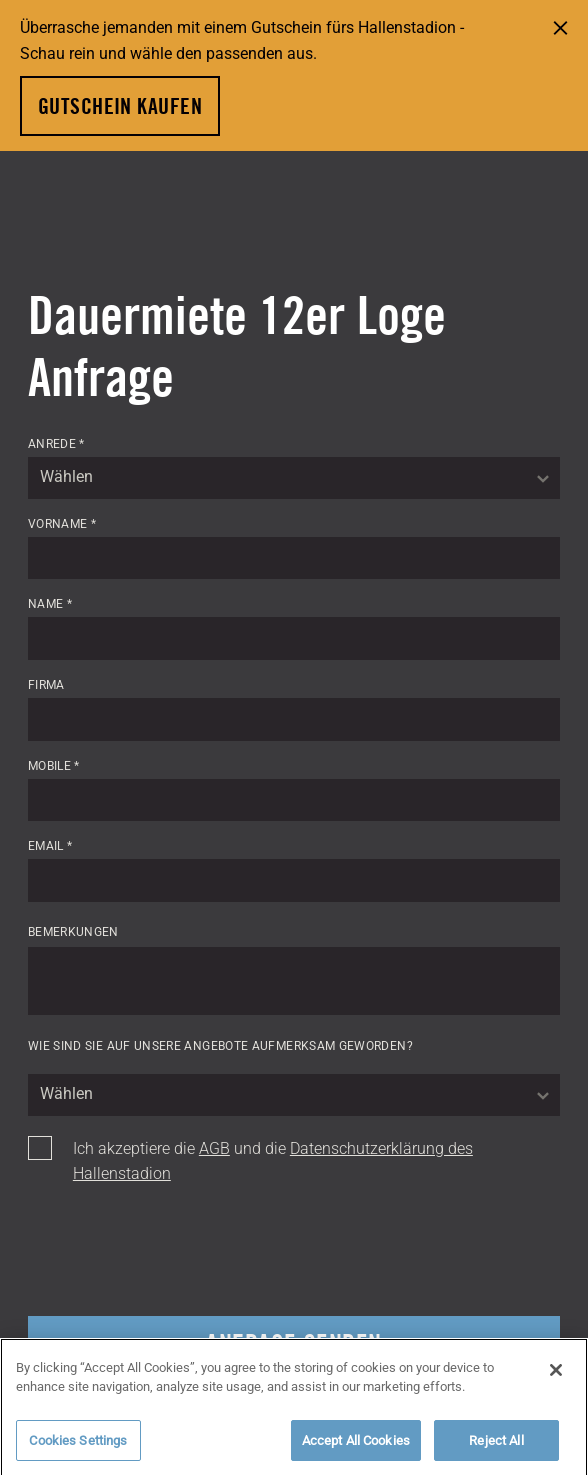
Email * (50, 846)
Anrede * (56, 444)
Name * (50, 604)
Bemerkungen (73, 931)
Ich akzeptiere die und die (273, 1161)
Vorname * (62, 524)
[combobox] (294, 478)
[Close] (556, 1374)
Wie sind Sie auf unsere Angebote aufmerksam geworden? (220, 1046)
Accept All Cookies (356, 1444)
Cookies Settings (78, 1444)
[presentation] (180, 1252)
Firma (46, 685)
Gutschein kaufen (120, 106)
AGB (214, 1148)
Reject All (496, 1444)
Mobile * (54, 766)
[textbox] (294, 478)
